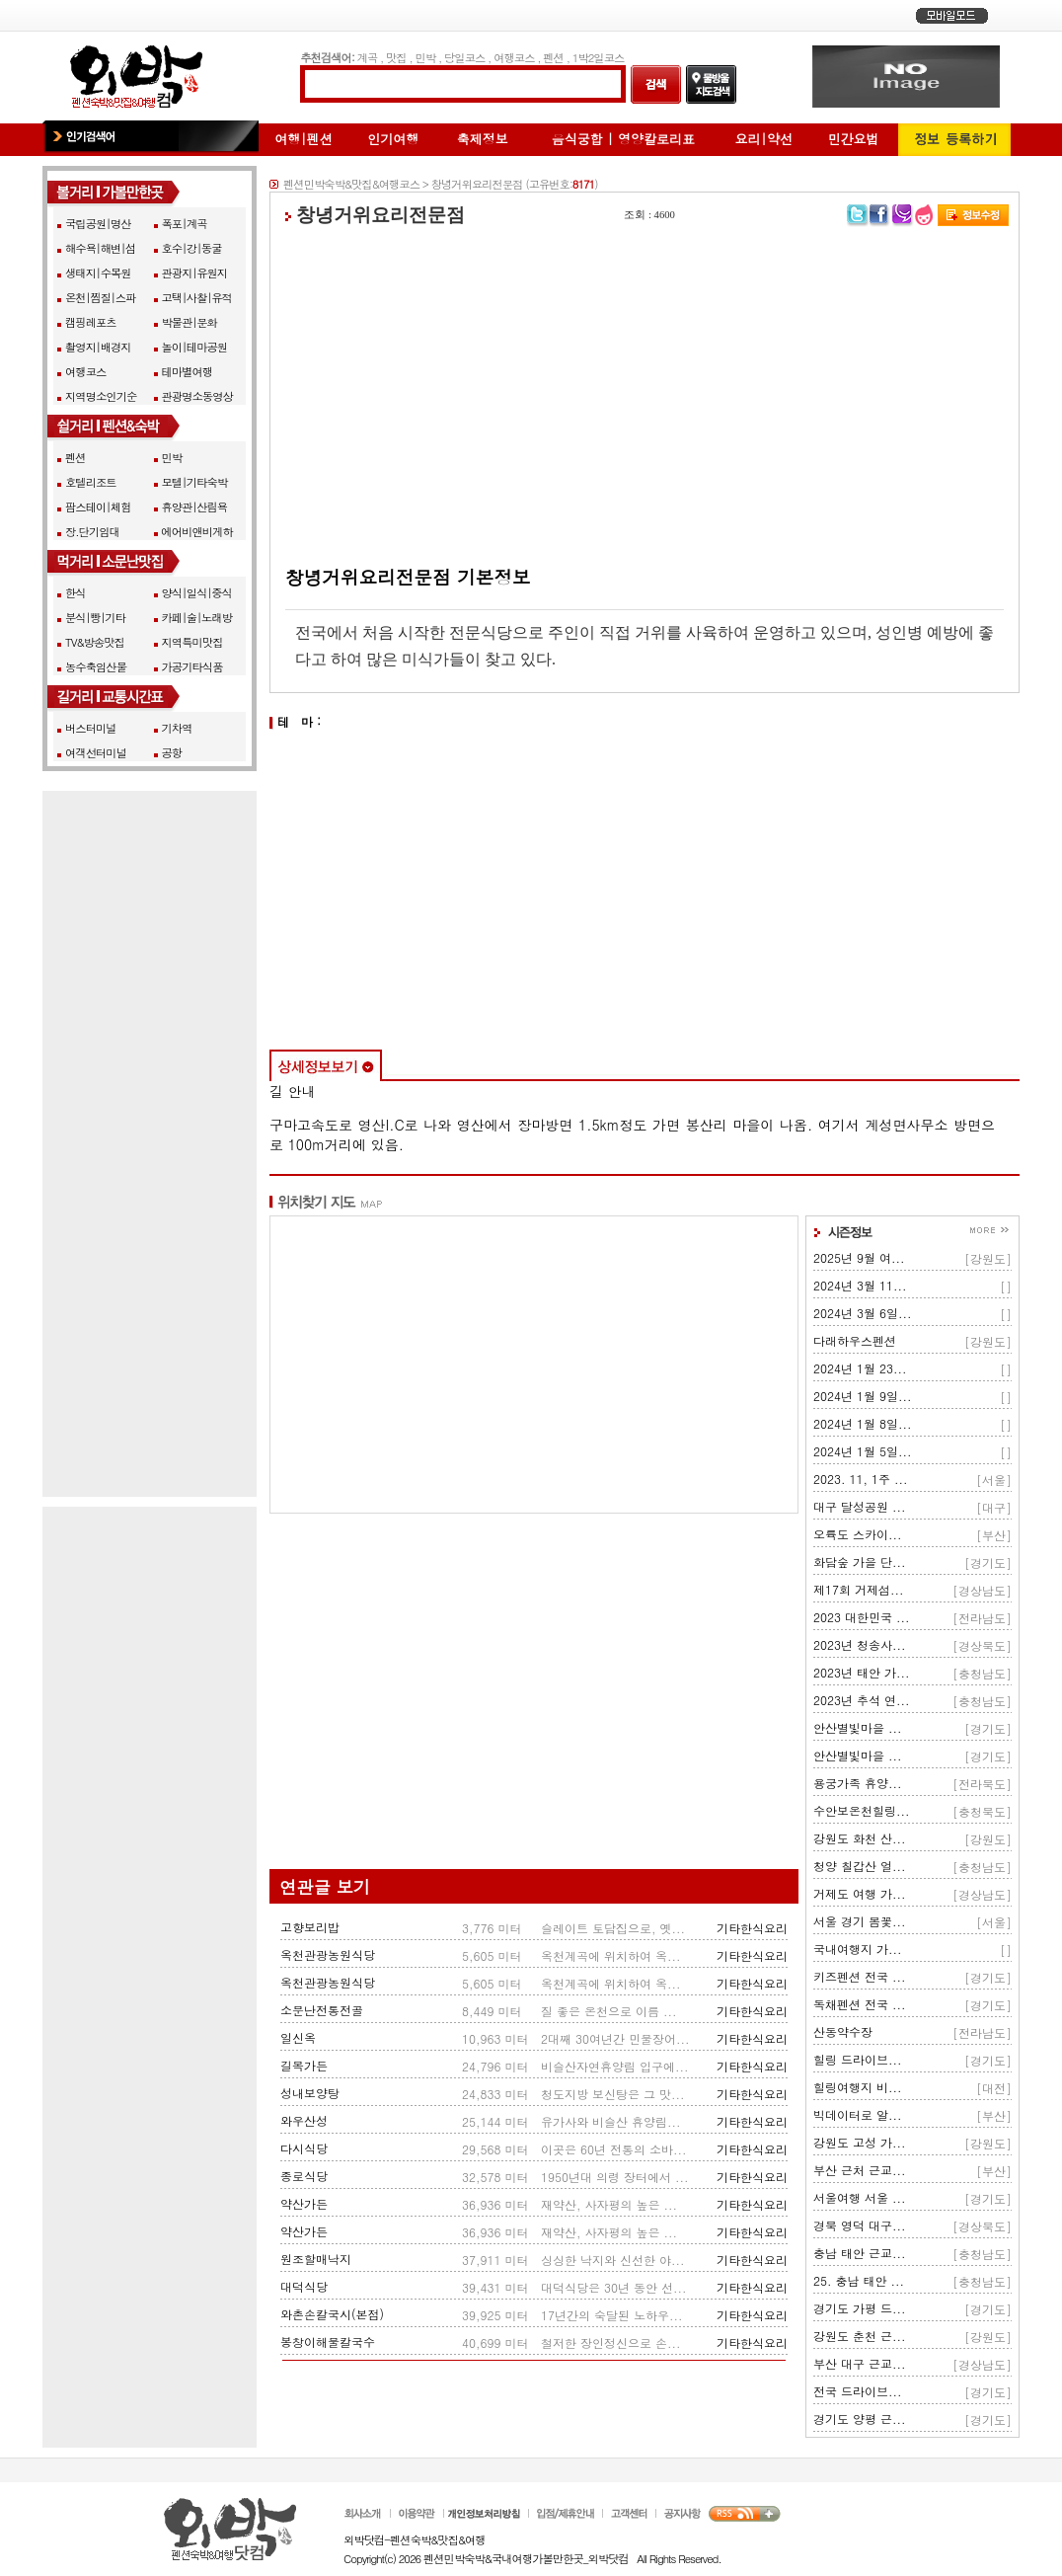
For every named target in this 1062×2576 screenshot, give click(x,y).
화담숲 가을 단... (859, 1561)
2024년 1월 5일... (862, 1451)
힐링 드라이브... (857, 2059)
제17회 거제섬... (858, 1589)
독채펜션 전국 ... (859, 2003)
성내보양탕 (310, 2092)
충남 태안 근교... (859, 2252)
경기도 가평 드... (859, 2308)
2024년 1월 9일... (862, 1395)
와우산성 (304, 2120)
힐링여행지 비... (857, 2086)
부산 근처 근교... (859, 2169)
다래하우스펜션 (854, 1340)
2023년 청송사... (859, 1644)
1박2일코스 (598, 57)
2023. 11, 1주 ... (860, 1478)
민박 (426, 57)
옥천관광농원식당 (327, 1954)
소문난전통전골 (321, 2009)
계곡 (367, 57)
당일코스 (464, 57)
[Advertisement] (644, 396)
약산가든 (304, 2203)
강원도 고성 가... (859, 2142)
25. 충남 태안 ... (858, 2280)
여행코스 (513, 57)
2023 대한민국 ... (861, 1616)
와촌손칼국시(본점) (332, 2313)
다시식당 (304, 2148)
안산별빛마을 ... (857, 1727)
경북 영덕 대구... (859, 2225)
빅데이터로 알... (857, 2114)
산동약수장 (842, 2031)
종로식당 (304, 2175)
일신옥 (298, 2037)
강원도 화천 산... (859, 1838)
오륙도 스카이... (857, 1533)
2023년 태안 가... (861, 1672)
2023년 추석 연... (861, 1699)
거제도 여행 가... (859, 1893)
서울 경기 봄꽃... (859, 1920)
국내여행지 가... (857, 1948)
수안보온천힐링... (861, 1810)
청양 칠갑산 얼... (859, 1865)
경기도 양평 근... (859, 2418)
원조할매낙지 (315, 2258)
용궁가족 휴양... (857, 1782)
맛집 (396, 57)
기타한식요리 (752, 1927)
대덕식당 (304, 2286)
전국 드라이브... (857, 2390)
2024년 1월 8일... (862, 1423)
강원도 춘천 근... (859, 2335)
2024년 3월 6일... (862, 1312)
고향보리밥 (310, 1926)
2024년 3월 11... (860, 1285)
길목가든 (304, 2065)
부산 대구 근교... (859, 2363)
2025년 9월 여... (859, 1257)
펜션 (553, 57)
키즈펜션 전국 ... (859, 1976)
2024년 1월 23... (860, 1368)
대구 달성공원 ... (859, 1506)
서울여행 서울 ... (859, 2197)
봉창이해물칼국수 (327, 2341)
